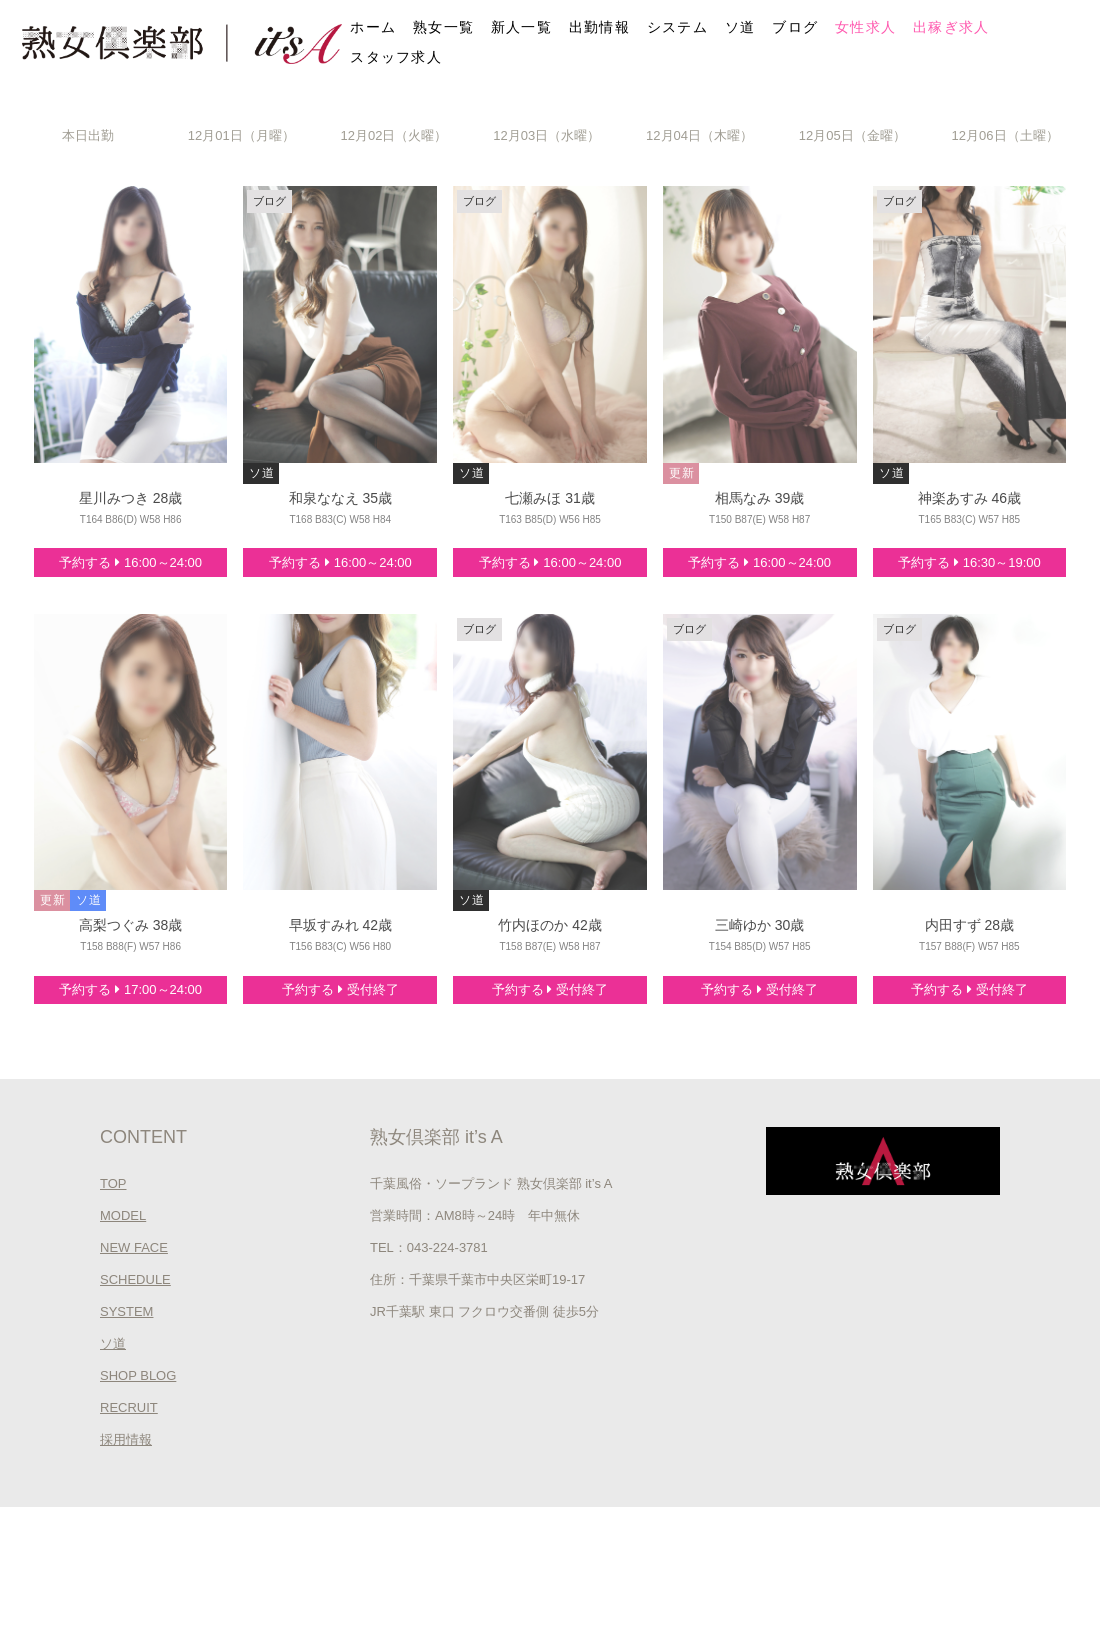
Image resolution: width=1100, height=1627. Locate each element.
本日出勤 (88, 135)
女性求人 (865, 27)
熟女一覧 (443, 27)
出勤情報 (599, 27)
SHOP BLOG (138, 1375)
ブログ (795, 27)
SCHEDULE (135, 1279)
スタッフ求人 (396, 57)
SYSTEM (126, 1311)
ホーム (373, 27)
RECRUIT (129, 1407)
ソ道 (740, 27)
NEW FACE (134, 1247)
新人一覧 (521, 27)
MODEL (123, 1215)
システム (677, 27)
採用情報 (126, 1439)
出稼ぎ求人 (951, 27)
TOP (113, 1183)
